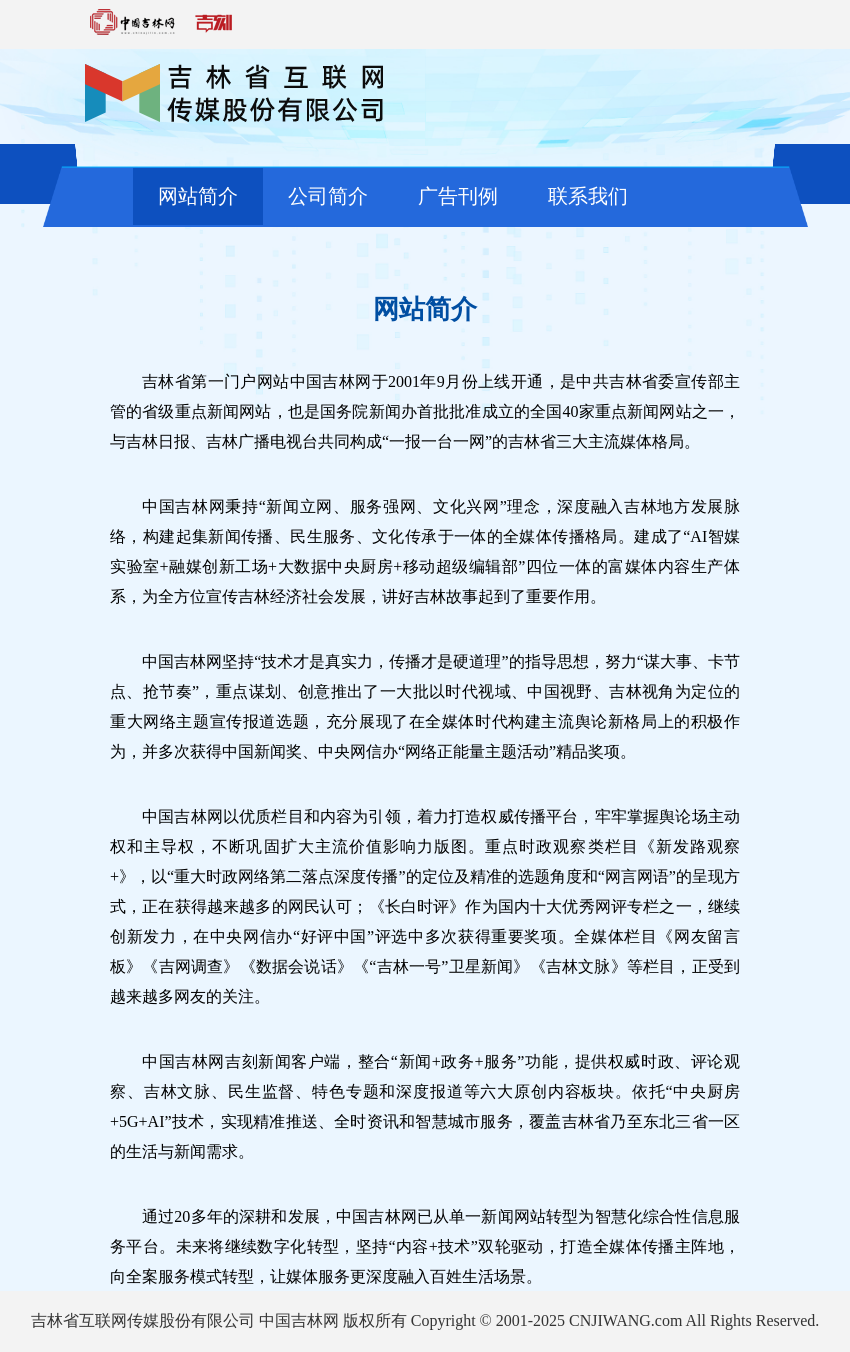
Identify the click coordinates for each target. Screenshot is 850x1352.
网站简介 (198, 196)
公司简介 (328, 196)
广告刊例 (458, 196)
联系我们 (588, 196)
